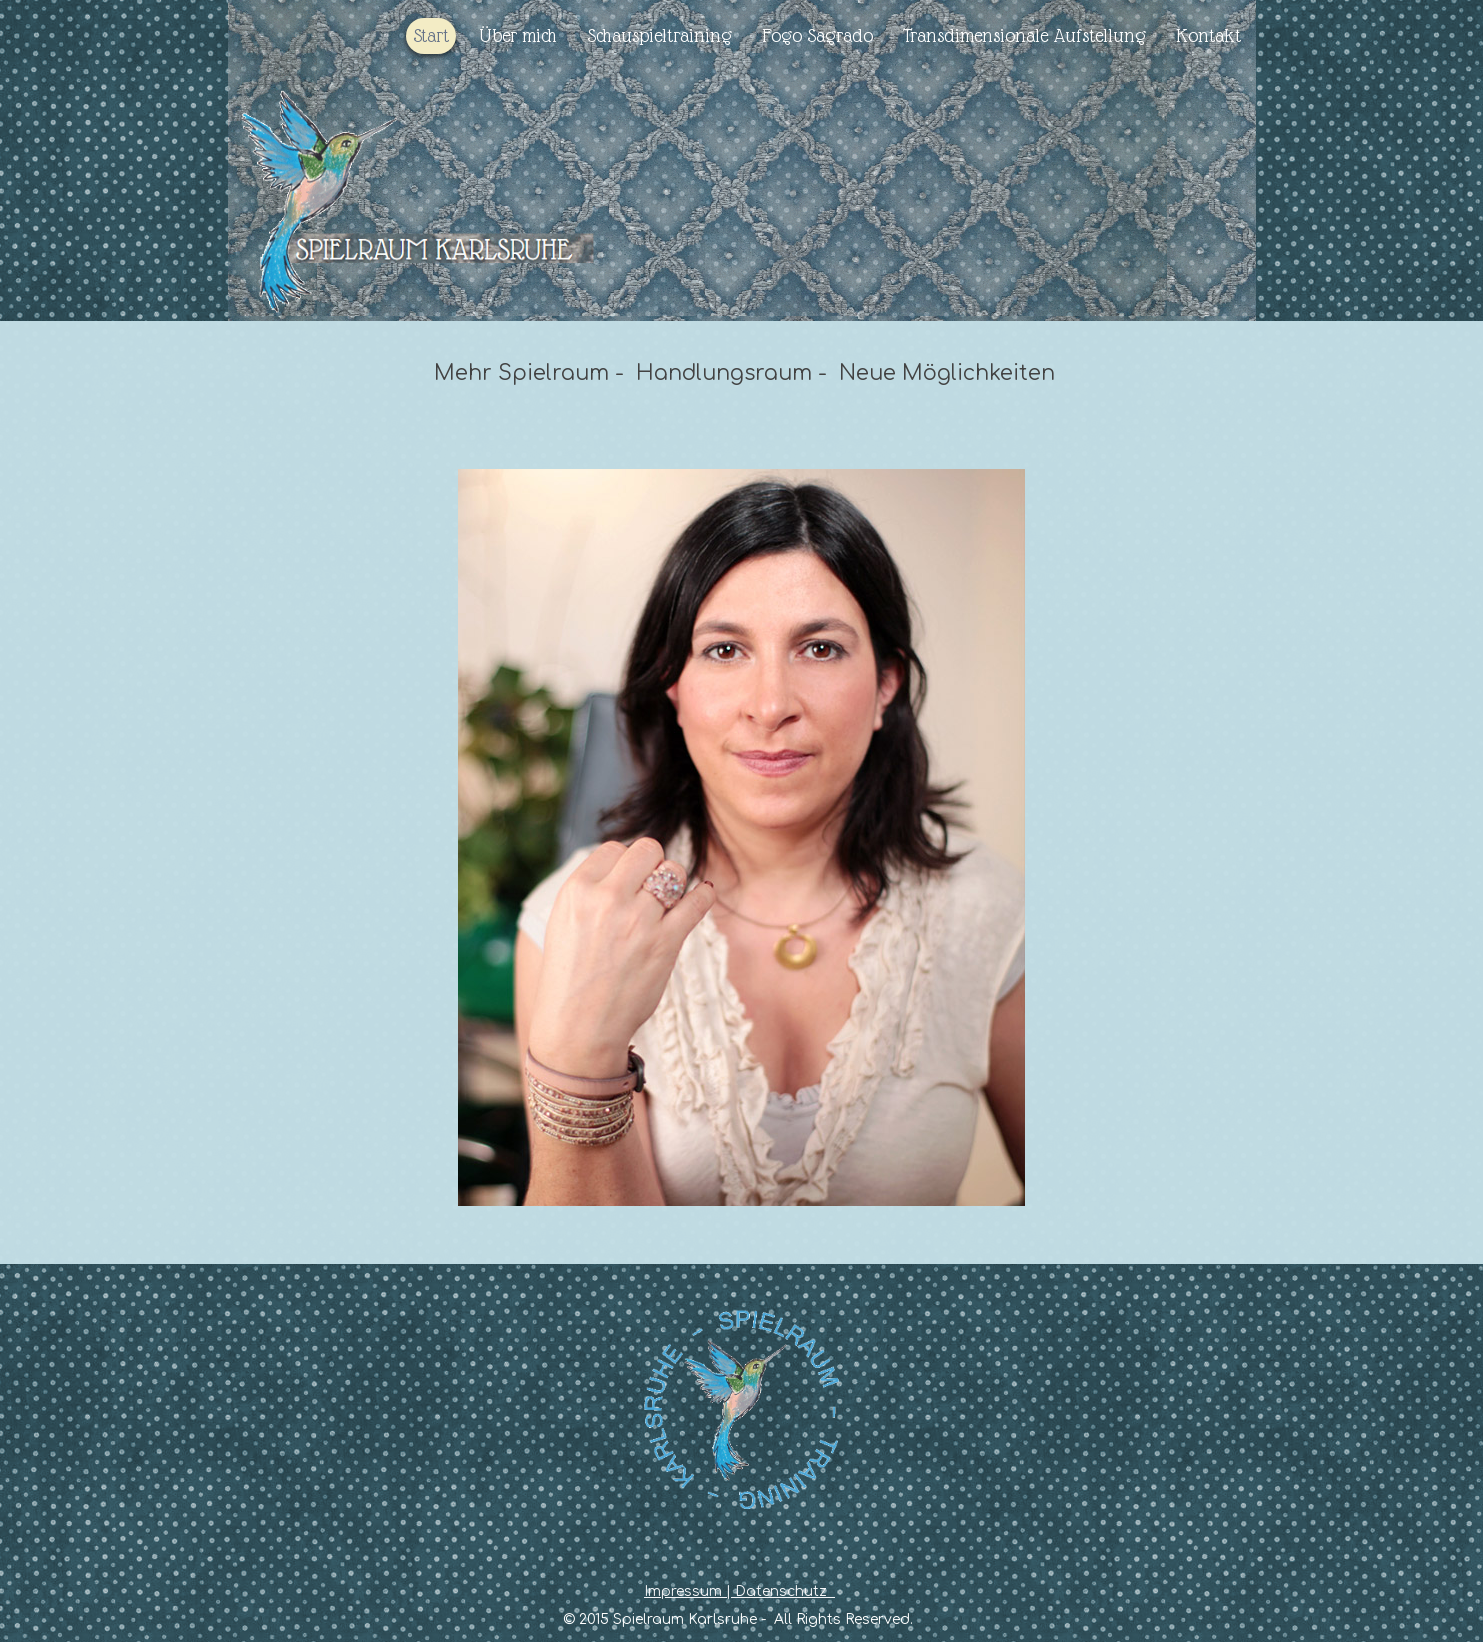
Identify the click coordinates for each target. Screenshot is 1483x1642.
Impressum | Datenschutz (739, 1591)
